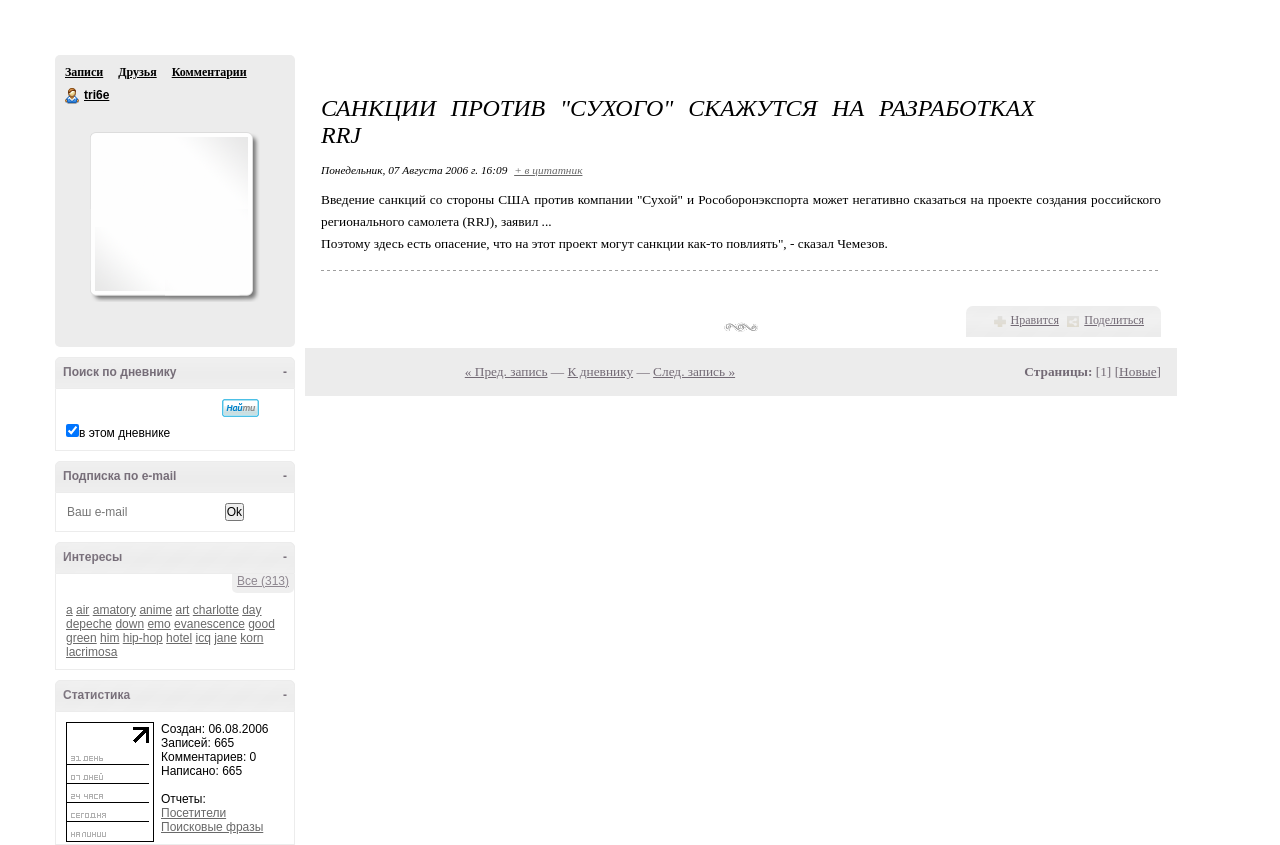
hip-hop (143, 638)
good (261, 624)
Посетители (193, 813)
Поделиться (1114, 320)
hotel (179, 638)
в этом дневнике (124, 433)
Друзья (137, 72)
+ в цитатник (548, 170)
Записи (84, 72)
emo (158, 624)
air (82, 610)
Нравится (1035, 320)
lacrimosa (91, 652)
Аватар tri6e (171, 214)
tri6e (73, 96)
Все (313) (263, 581)
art (182, 610)
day (251, 610)
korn (251, 638)
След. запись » (694, 371)
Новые (1137, 371)
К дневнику (601, 371)
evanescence (209, 624)
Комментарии (209, 72)
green (81, 638)
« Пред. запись (506, 371)
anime (155, 610)
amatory (114, 610)
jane (225, 638)
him (109, 638)
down (129, 624)
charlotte (216, 610)
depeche (89, 624)
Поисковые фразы (212, 827)
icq (202, 638)
